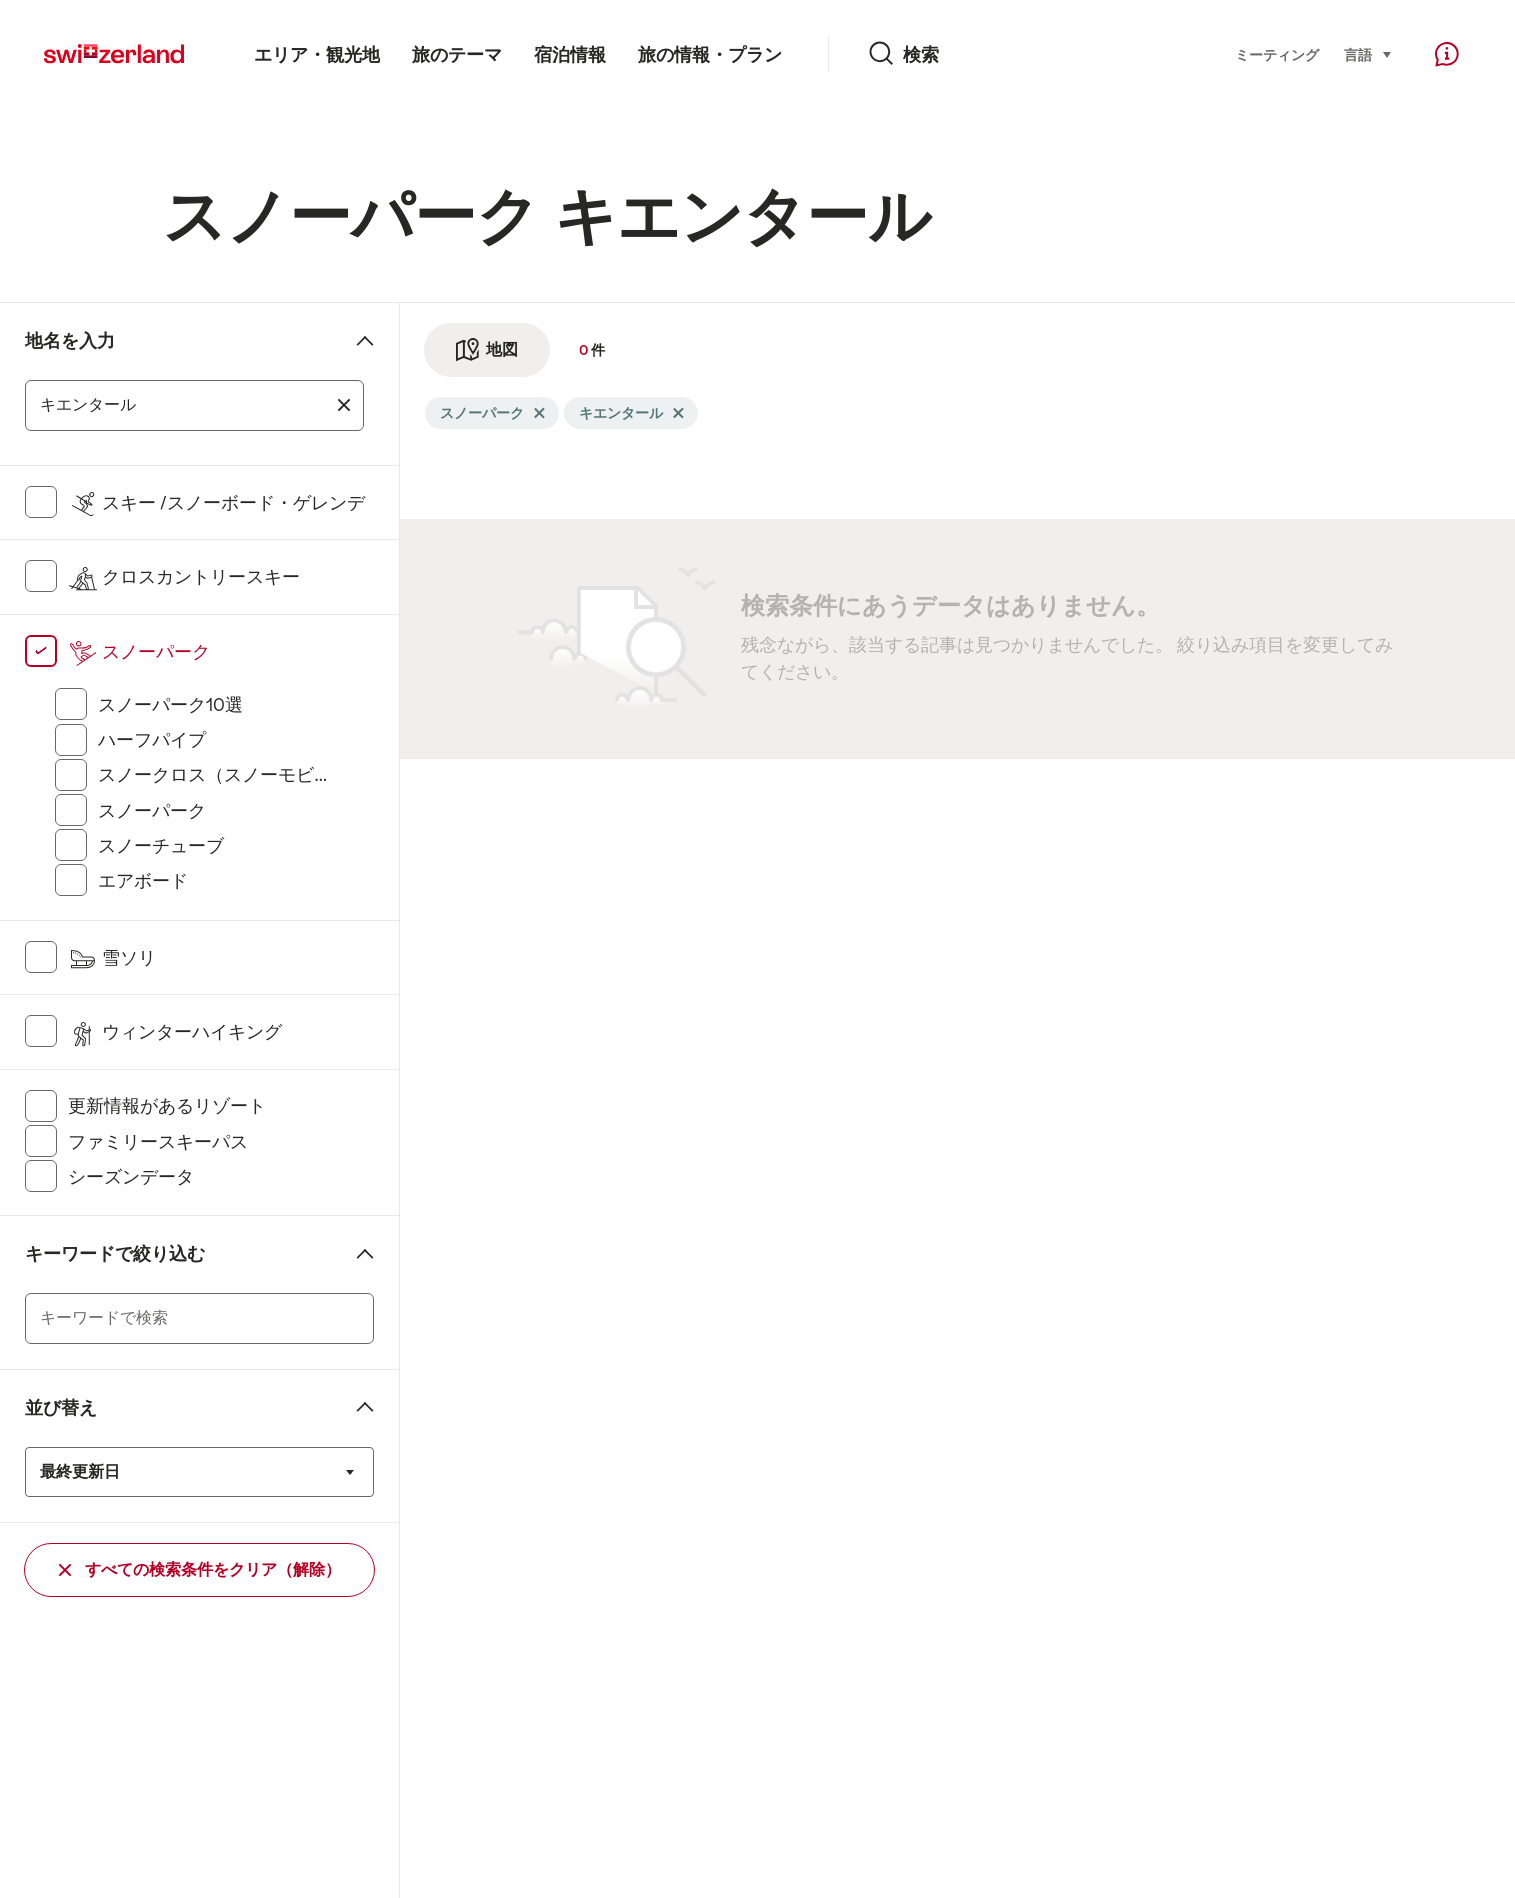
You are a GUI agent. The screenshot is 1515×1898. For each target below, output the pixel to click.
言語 (1368, 53)
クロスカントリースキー (184, 577)
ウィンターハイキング (175, 1032)
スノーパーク (139, 652)
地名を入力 (70, 341)
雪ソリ (112, 958)
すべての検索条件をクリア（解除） (200, 1569)
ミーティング (1277, 55)
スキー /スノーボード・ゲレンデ (216, 503)
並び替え (61, 1408)
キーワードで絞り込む (115, 1254)
